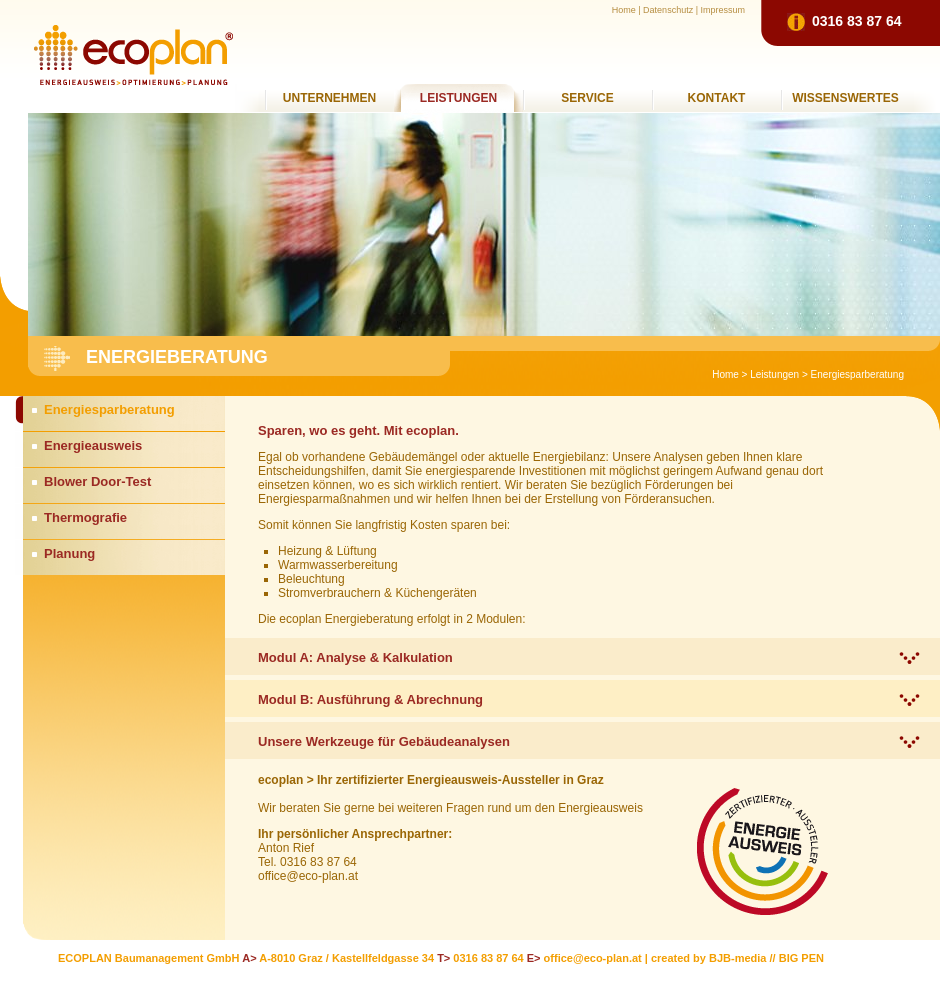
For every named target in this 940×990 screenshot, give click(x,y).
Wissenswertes (845, 98)
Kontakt (717, 98)
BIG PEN (801, 958)
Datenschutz (668, 10)
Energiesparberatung (857, 374)
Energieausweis (93, 445)
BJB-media (737, 958)
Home (624, 10)
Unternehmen (329, 98)
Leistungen (458, 98)
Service (587, 98)
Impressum (722, 10)
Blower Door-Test (97, 481)
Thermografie (85, 517)
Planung (69, 553)
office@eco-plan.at (593, 958)
